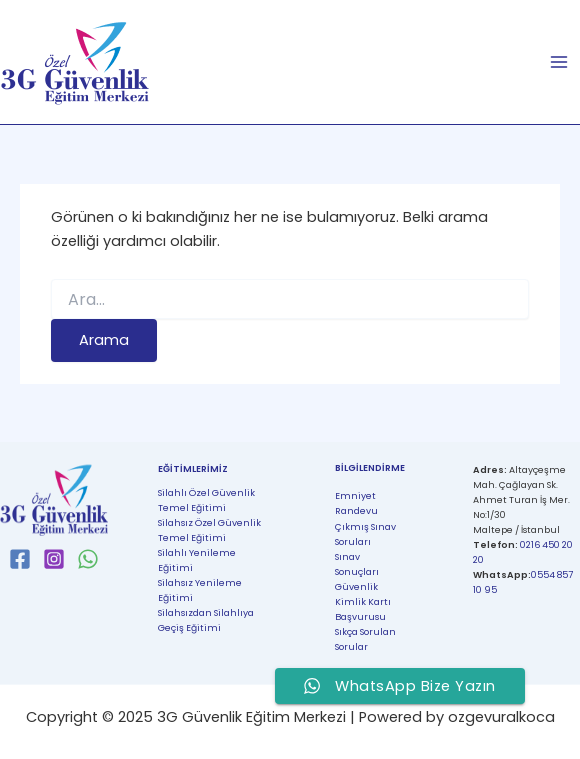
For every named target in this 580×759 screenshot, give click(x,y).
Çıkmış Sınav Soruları (365, 534)
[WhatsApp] (88, 559)
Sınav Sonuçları (357, 564)
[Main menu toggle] (559, 62)
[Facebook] (20, 559)
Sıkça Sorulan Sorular (365, 639)
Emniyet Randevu (356, 503)
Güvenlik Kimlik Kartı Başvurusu (363, 601)
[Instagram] (54, 559)
